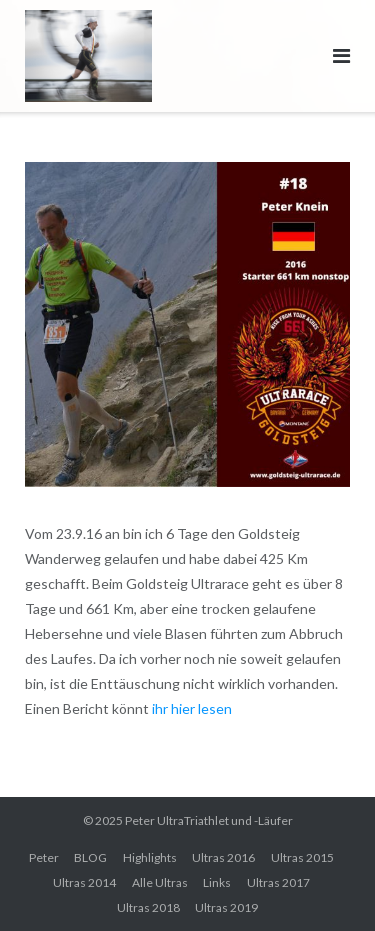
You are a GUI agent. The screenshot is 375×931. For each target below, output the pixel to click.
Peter (44, 857)
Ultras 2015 (302, 857)
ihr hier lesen (192, 708)
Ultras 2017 (278, 882)
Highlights (150, 857)
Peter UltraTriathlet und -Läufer (209, 820)
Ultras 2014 (84, 882)
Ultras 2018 (148, 907)
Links (217, 882)
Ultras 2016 (223, 857)
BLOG (90, 857)
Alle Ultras (160, 882)
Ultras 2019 (226, 907)
